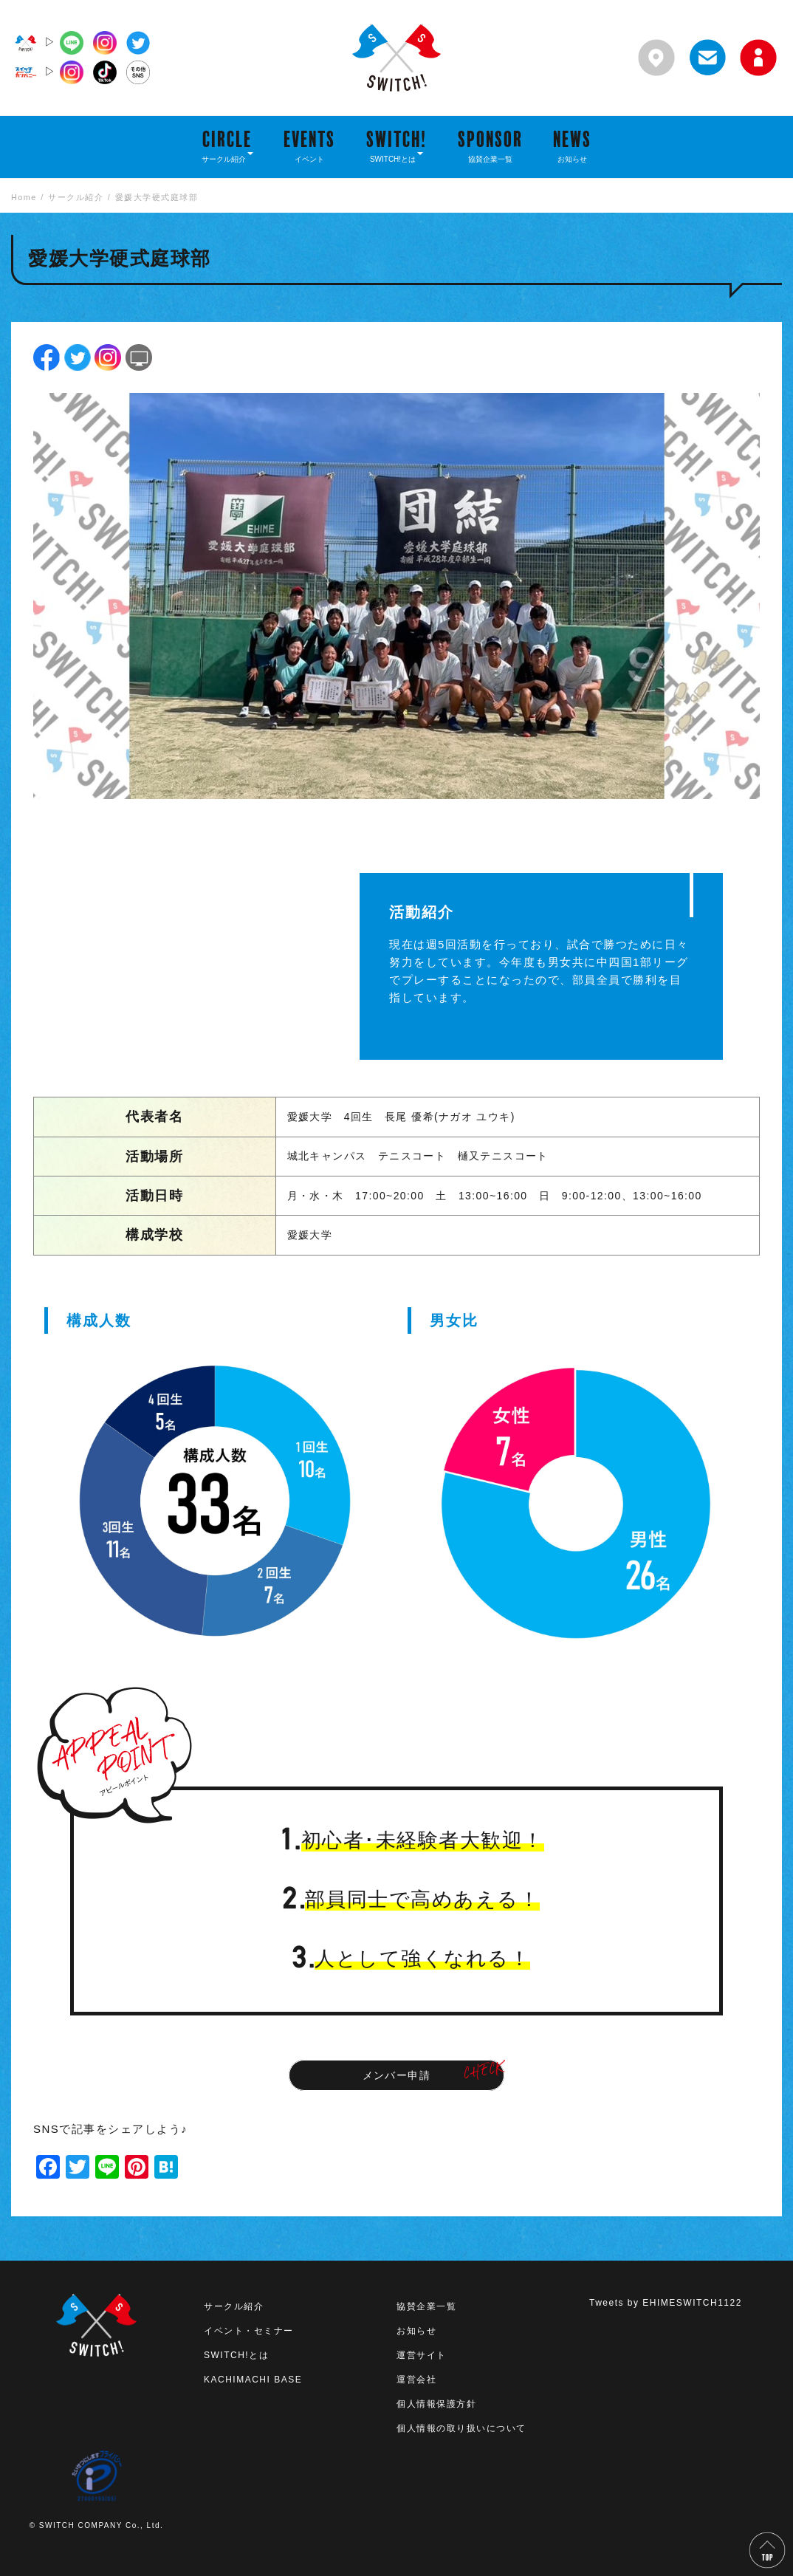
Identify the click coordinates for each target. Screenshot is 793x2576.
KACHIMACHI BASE (253, 2379)
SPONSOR (490, 145)
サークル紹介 (234, 2306)
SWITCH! (396, 145)
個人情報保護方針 (436, 2404)
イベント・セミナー (249, 2331)
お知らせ (416, 2331)
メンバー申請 (397, 2075)
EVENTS (309, 145)
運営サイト (421, 2355)
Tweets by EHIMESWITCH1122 (665, 2303)
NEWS (572, 145)
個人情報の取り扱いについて (461, 2428)
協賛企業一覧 (426, 2306)
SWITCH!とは (236, 2355)
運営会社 (416, 2379)
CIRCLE (227, 145)
